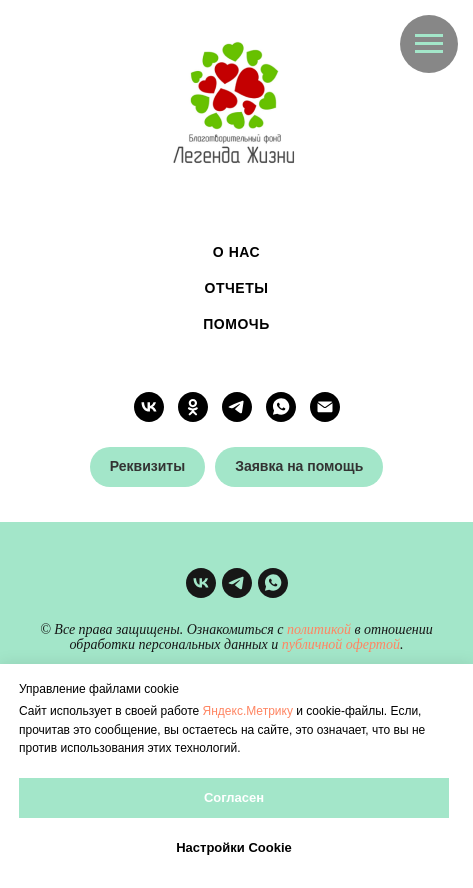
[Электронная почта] (325, 407)
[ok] (193, 407)
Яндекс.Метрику (248, 711)
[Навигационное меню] (429, 44)
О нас (236, 252)
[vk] (149, 407)
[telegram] (237, 407)
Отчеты (237, 288)
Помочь (236, 324)
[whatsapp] (281, 407)
